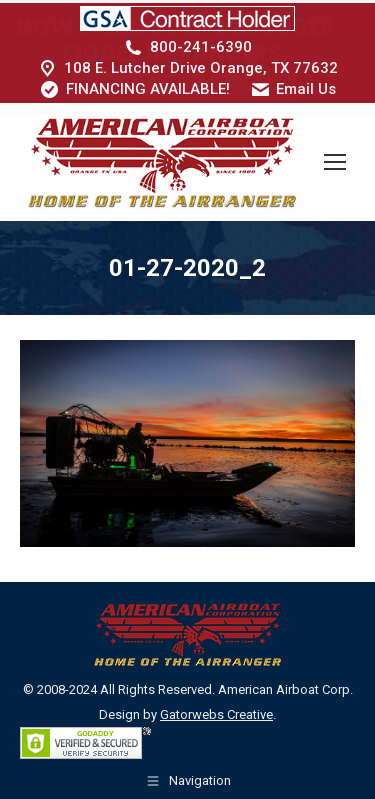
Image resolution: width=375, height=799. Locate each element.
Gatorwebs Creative (216, 711)
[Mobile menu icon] (335, 159)
